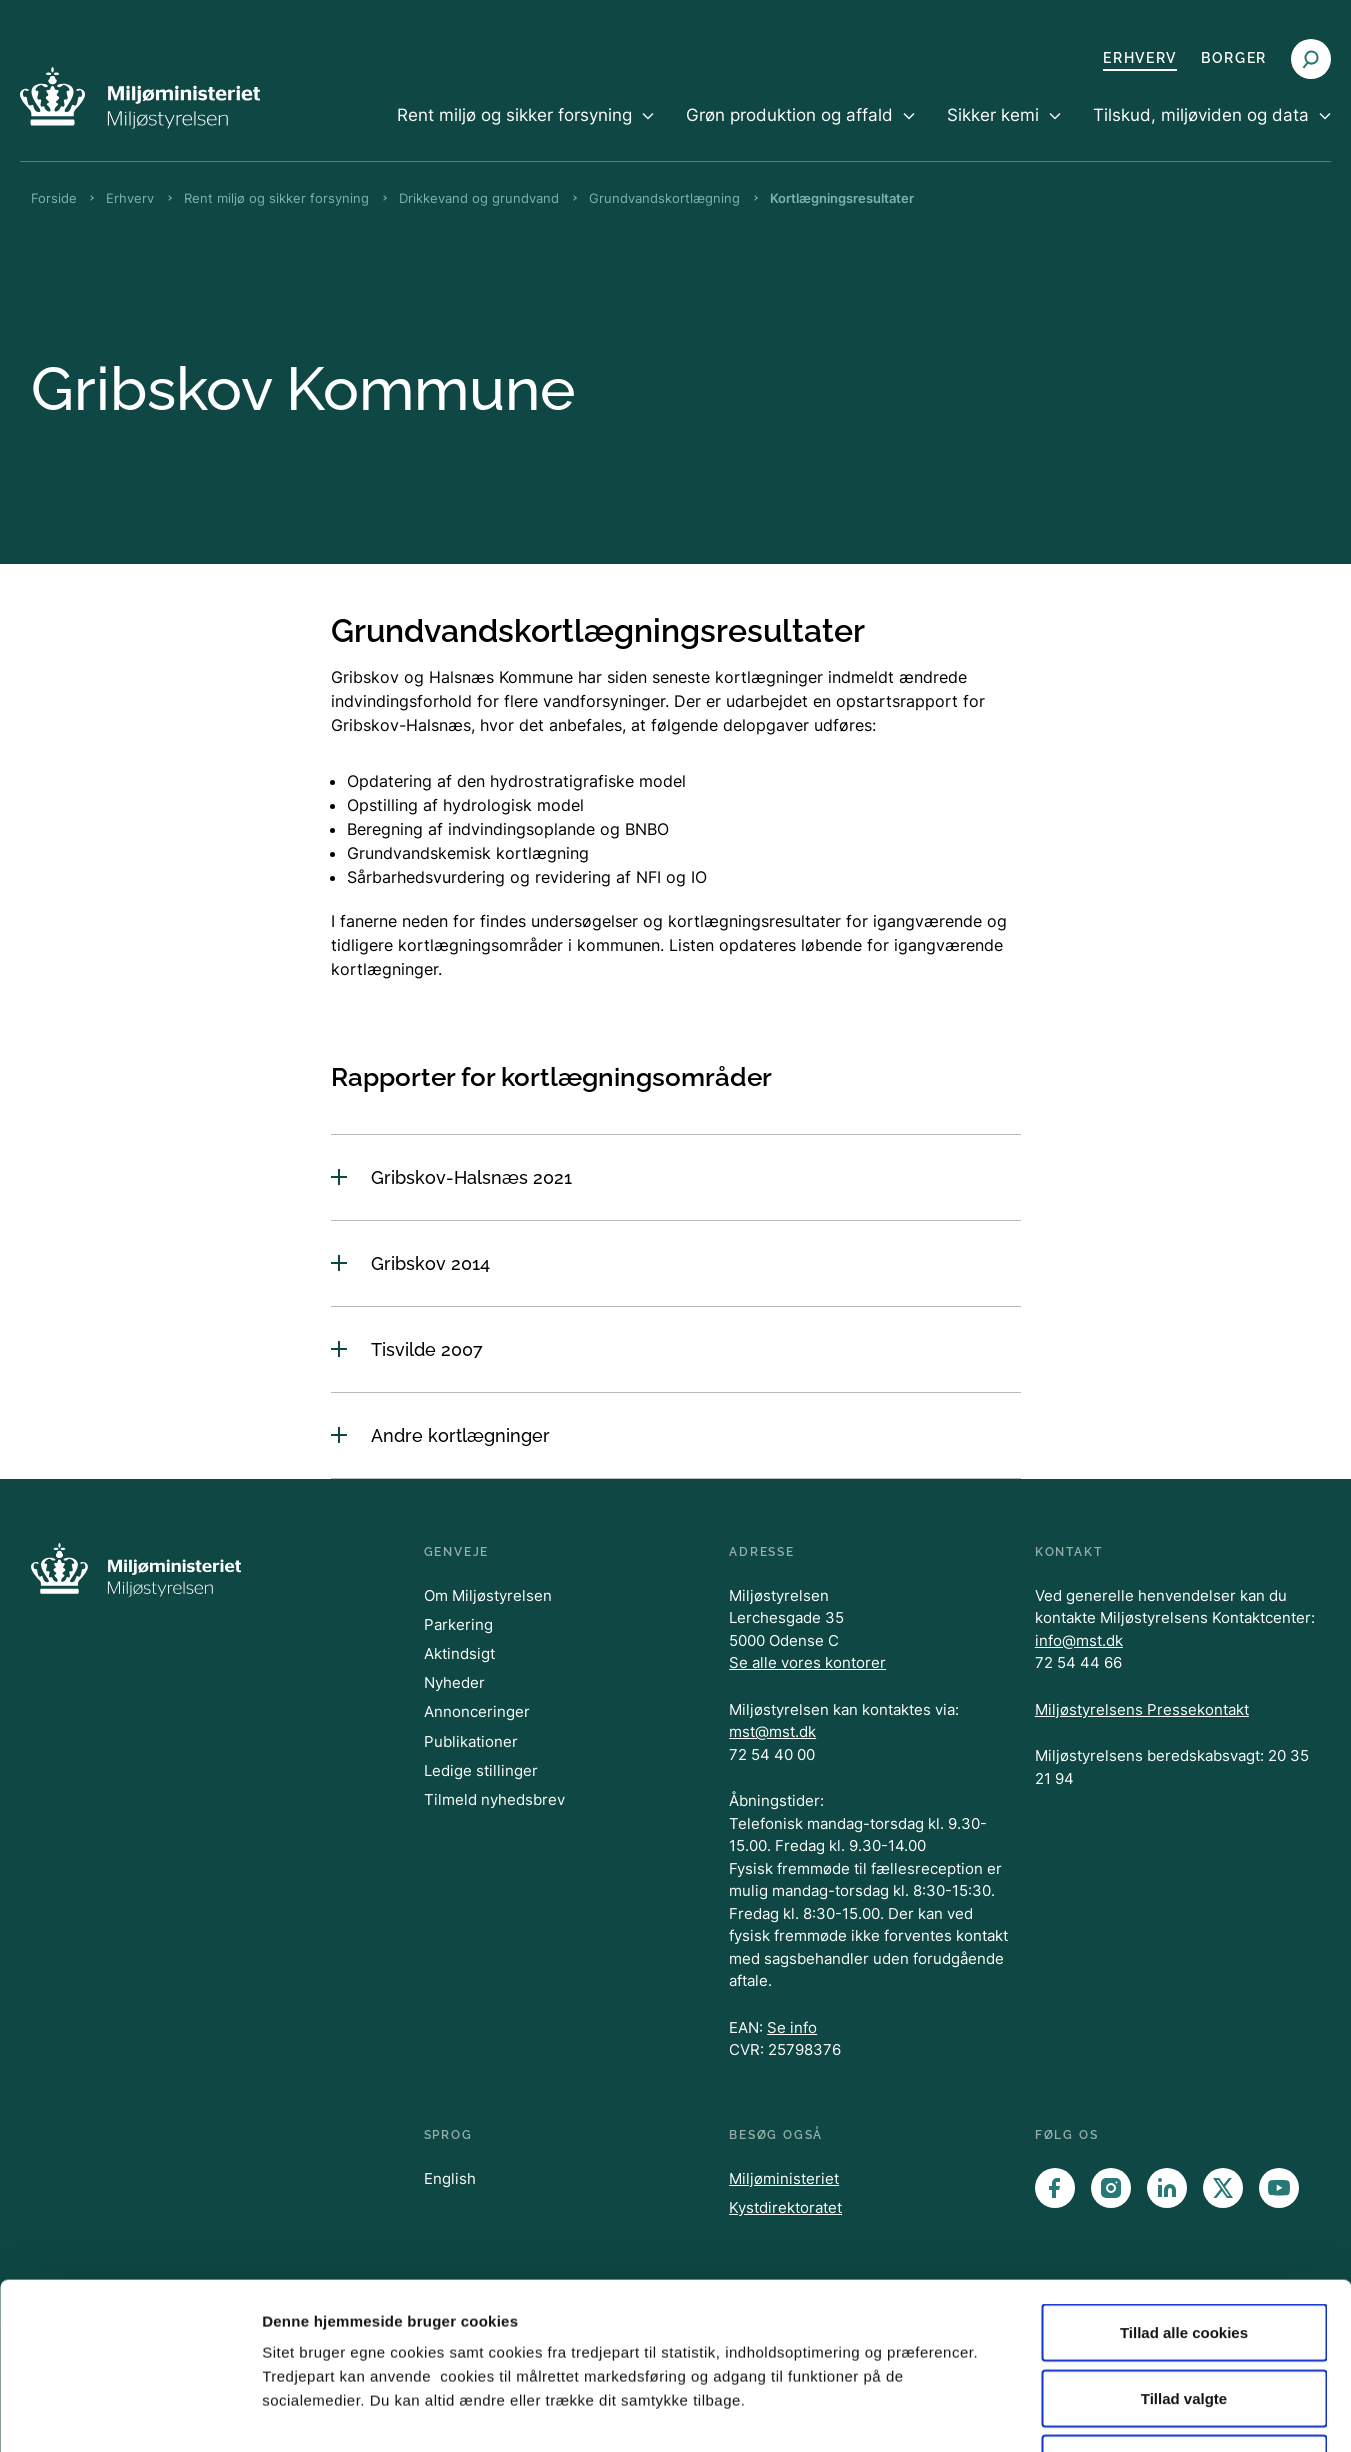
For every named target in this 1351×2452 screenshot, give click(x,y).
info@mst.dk (1079, 1640)
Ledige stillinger (481, 1770)
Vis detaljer (1039, 2412)
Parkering (458, 1624)
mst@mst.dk (772, 1731)
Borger (1234, 58)
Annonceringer (477, 1711)
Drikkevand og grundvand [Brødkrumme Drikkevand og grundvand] (479, 198)
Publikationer (471, 1741)
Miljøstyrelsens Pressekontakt (1142, 1709)
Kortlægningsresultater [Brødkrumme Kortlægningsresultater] (842, 198)
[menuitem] (525, 132)
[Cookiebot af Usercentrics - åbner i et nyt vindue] (129, 2413)
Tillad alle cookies (1184, 2189)
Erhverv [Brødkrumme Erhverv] (130, 198)
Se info (792, 2027)
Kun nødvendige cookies (1184, 2320)
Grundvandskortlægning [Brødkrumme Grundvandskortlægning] (664, 198)
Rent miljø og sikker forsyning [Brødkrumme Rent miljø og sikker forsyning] (276, 198)
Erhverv (1140, 58)
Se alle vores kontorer (807, 1662)
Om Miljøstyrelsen (488, 1595)
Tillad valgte (1184, 2255)
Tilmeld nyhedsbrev (494, 1799)
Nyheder (454, 1682)
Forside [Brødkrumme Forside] (54, 198)
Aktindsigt (459, 1653)
